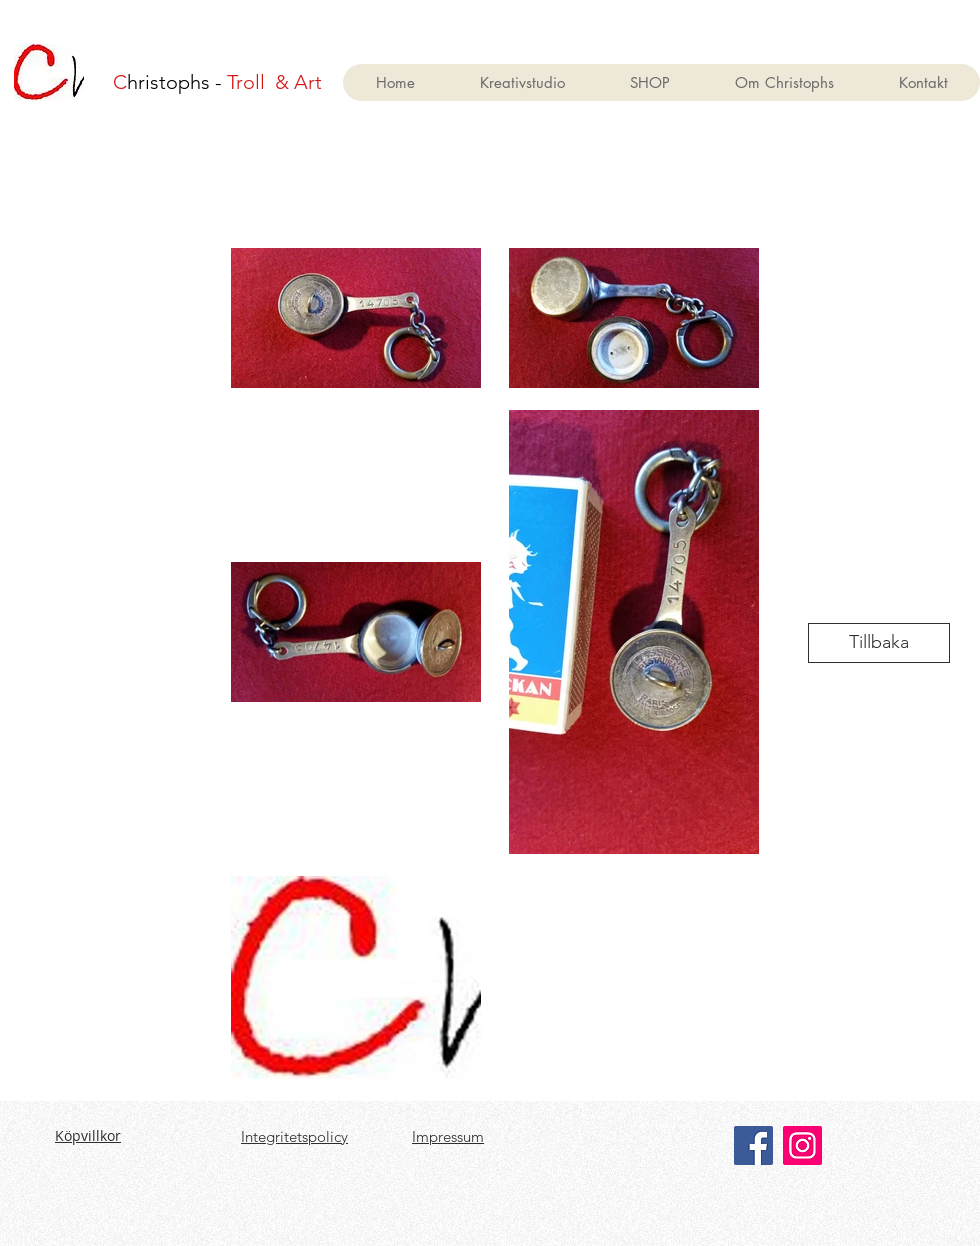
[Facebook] (753, 1145)
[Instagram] (802, 1145)
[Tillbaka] (879, 643)
